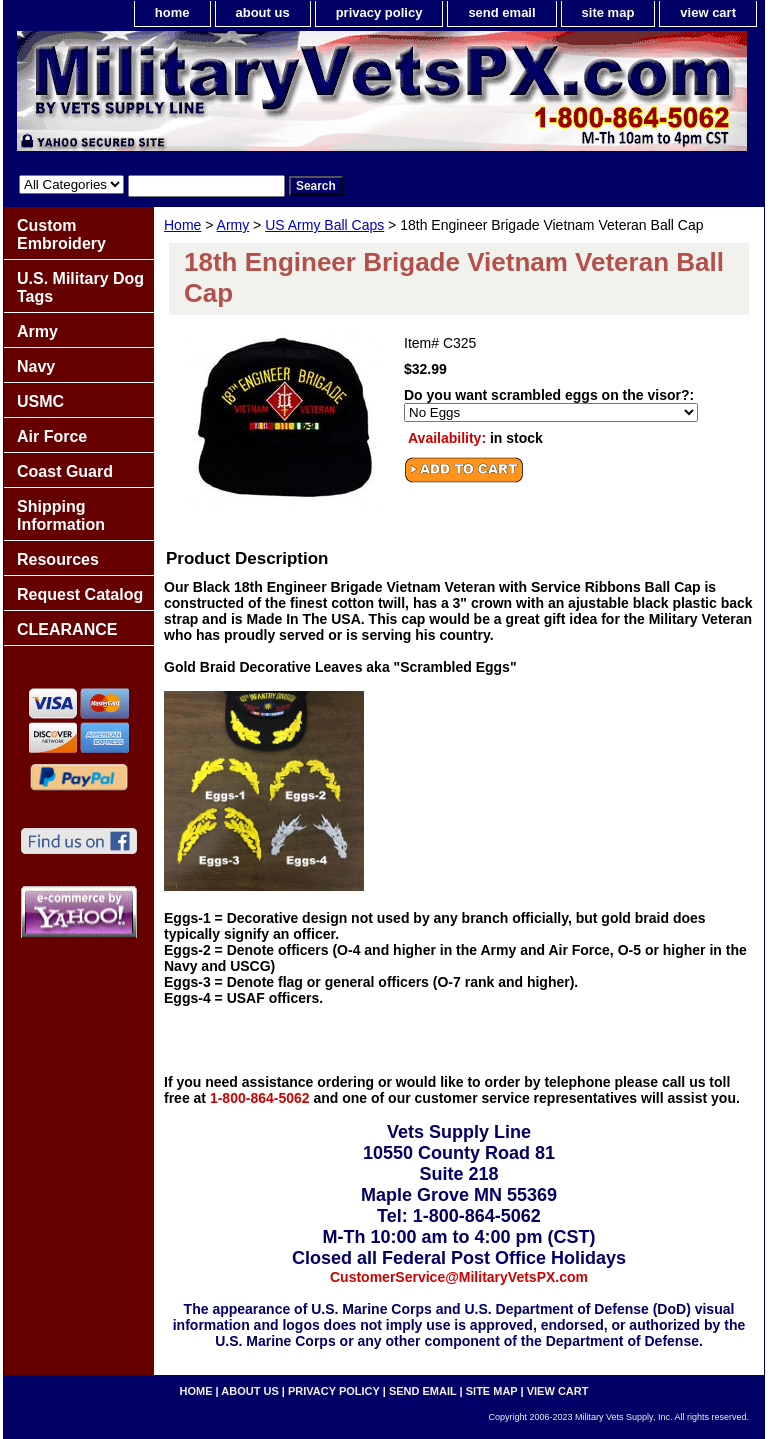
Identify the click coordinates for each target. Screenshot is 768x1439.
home (172, 12)
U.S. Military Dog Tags (80, 287)
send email (501, 12)
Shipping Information (61, 515)
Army (233, 225)
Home (182, 225)
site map (608, 12)
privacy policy (379, 12)
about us (263, 12)
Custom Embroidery (61, 234)
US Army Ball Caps (324, 225)
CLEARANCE (67, 629)
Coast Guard (65, 471)
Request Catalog (80, 594)
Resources (58, 559)
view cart (708, 12)
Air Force (52, 436)
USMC (40, 401)
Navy (36, 366)
